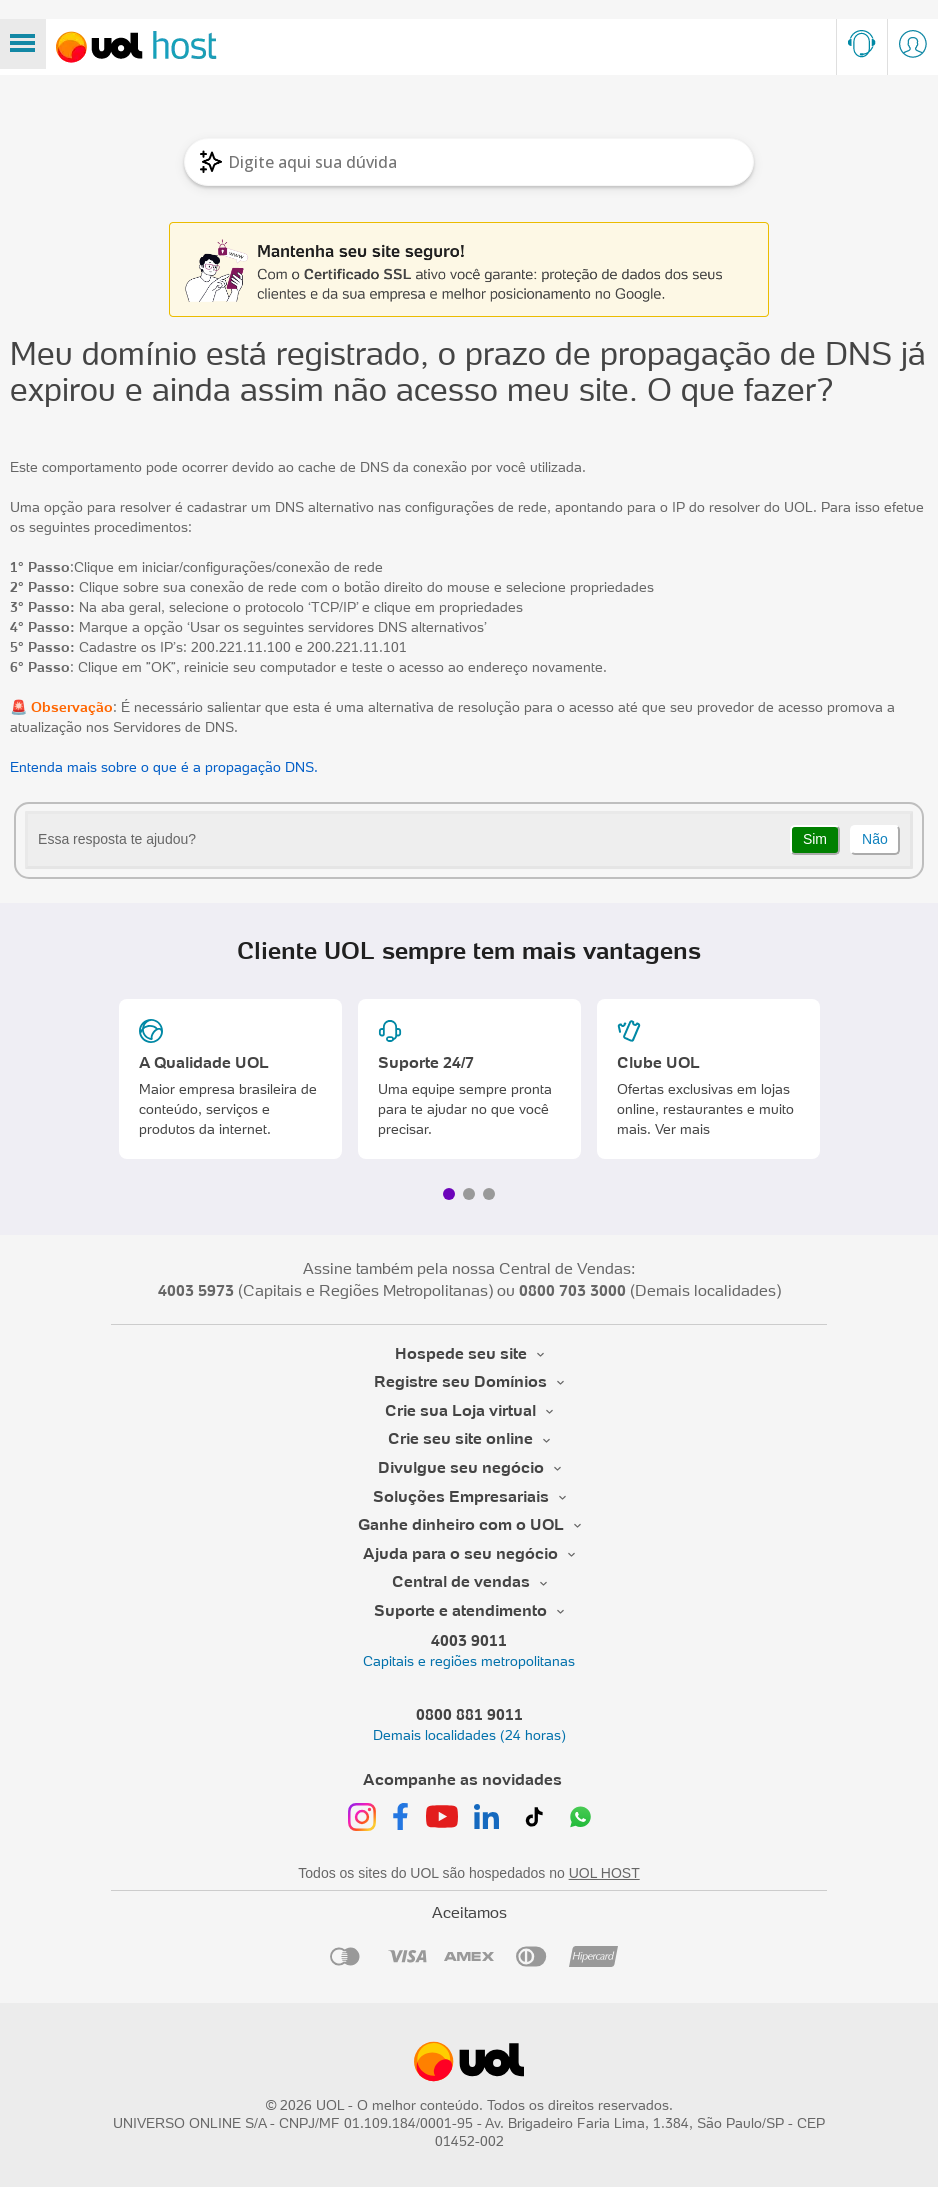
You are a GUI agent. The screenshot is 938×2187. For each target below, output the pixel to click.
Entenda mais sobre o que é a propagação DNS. (164, 767)
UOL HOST (604, 1873)
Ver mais (682, 1129)
